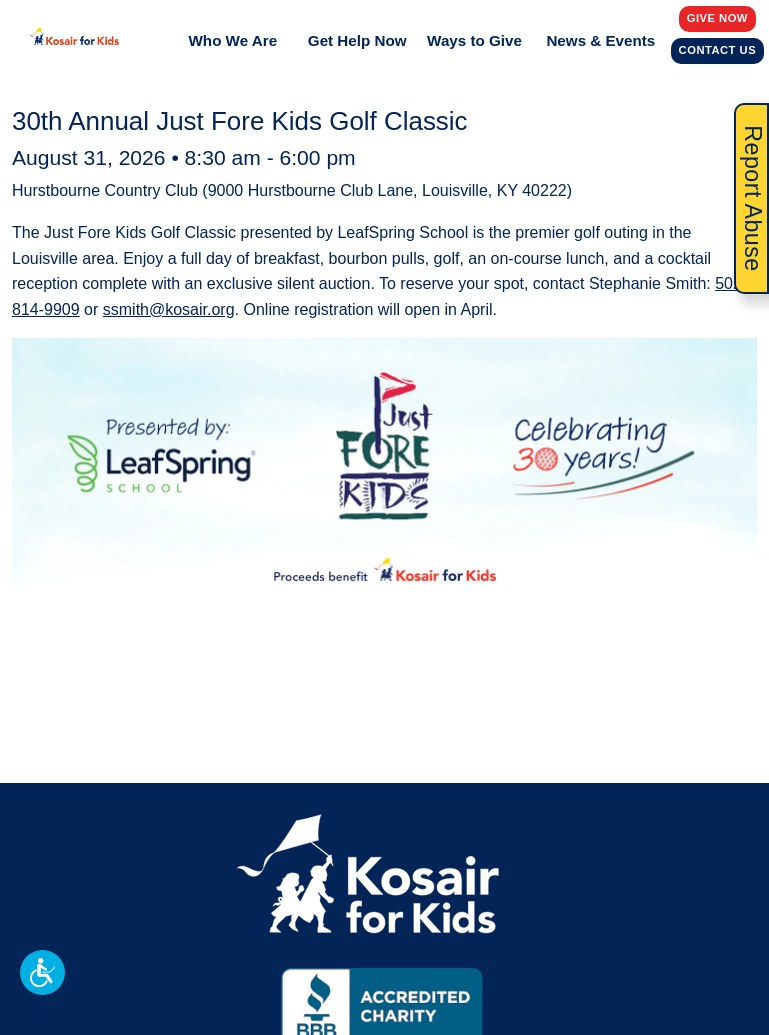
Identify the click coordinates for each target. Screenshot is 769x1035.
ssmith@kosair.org (169, 309)
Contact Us (718, 49)
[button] (42, 972)
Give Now (718, 17)
